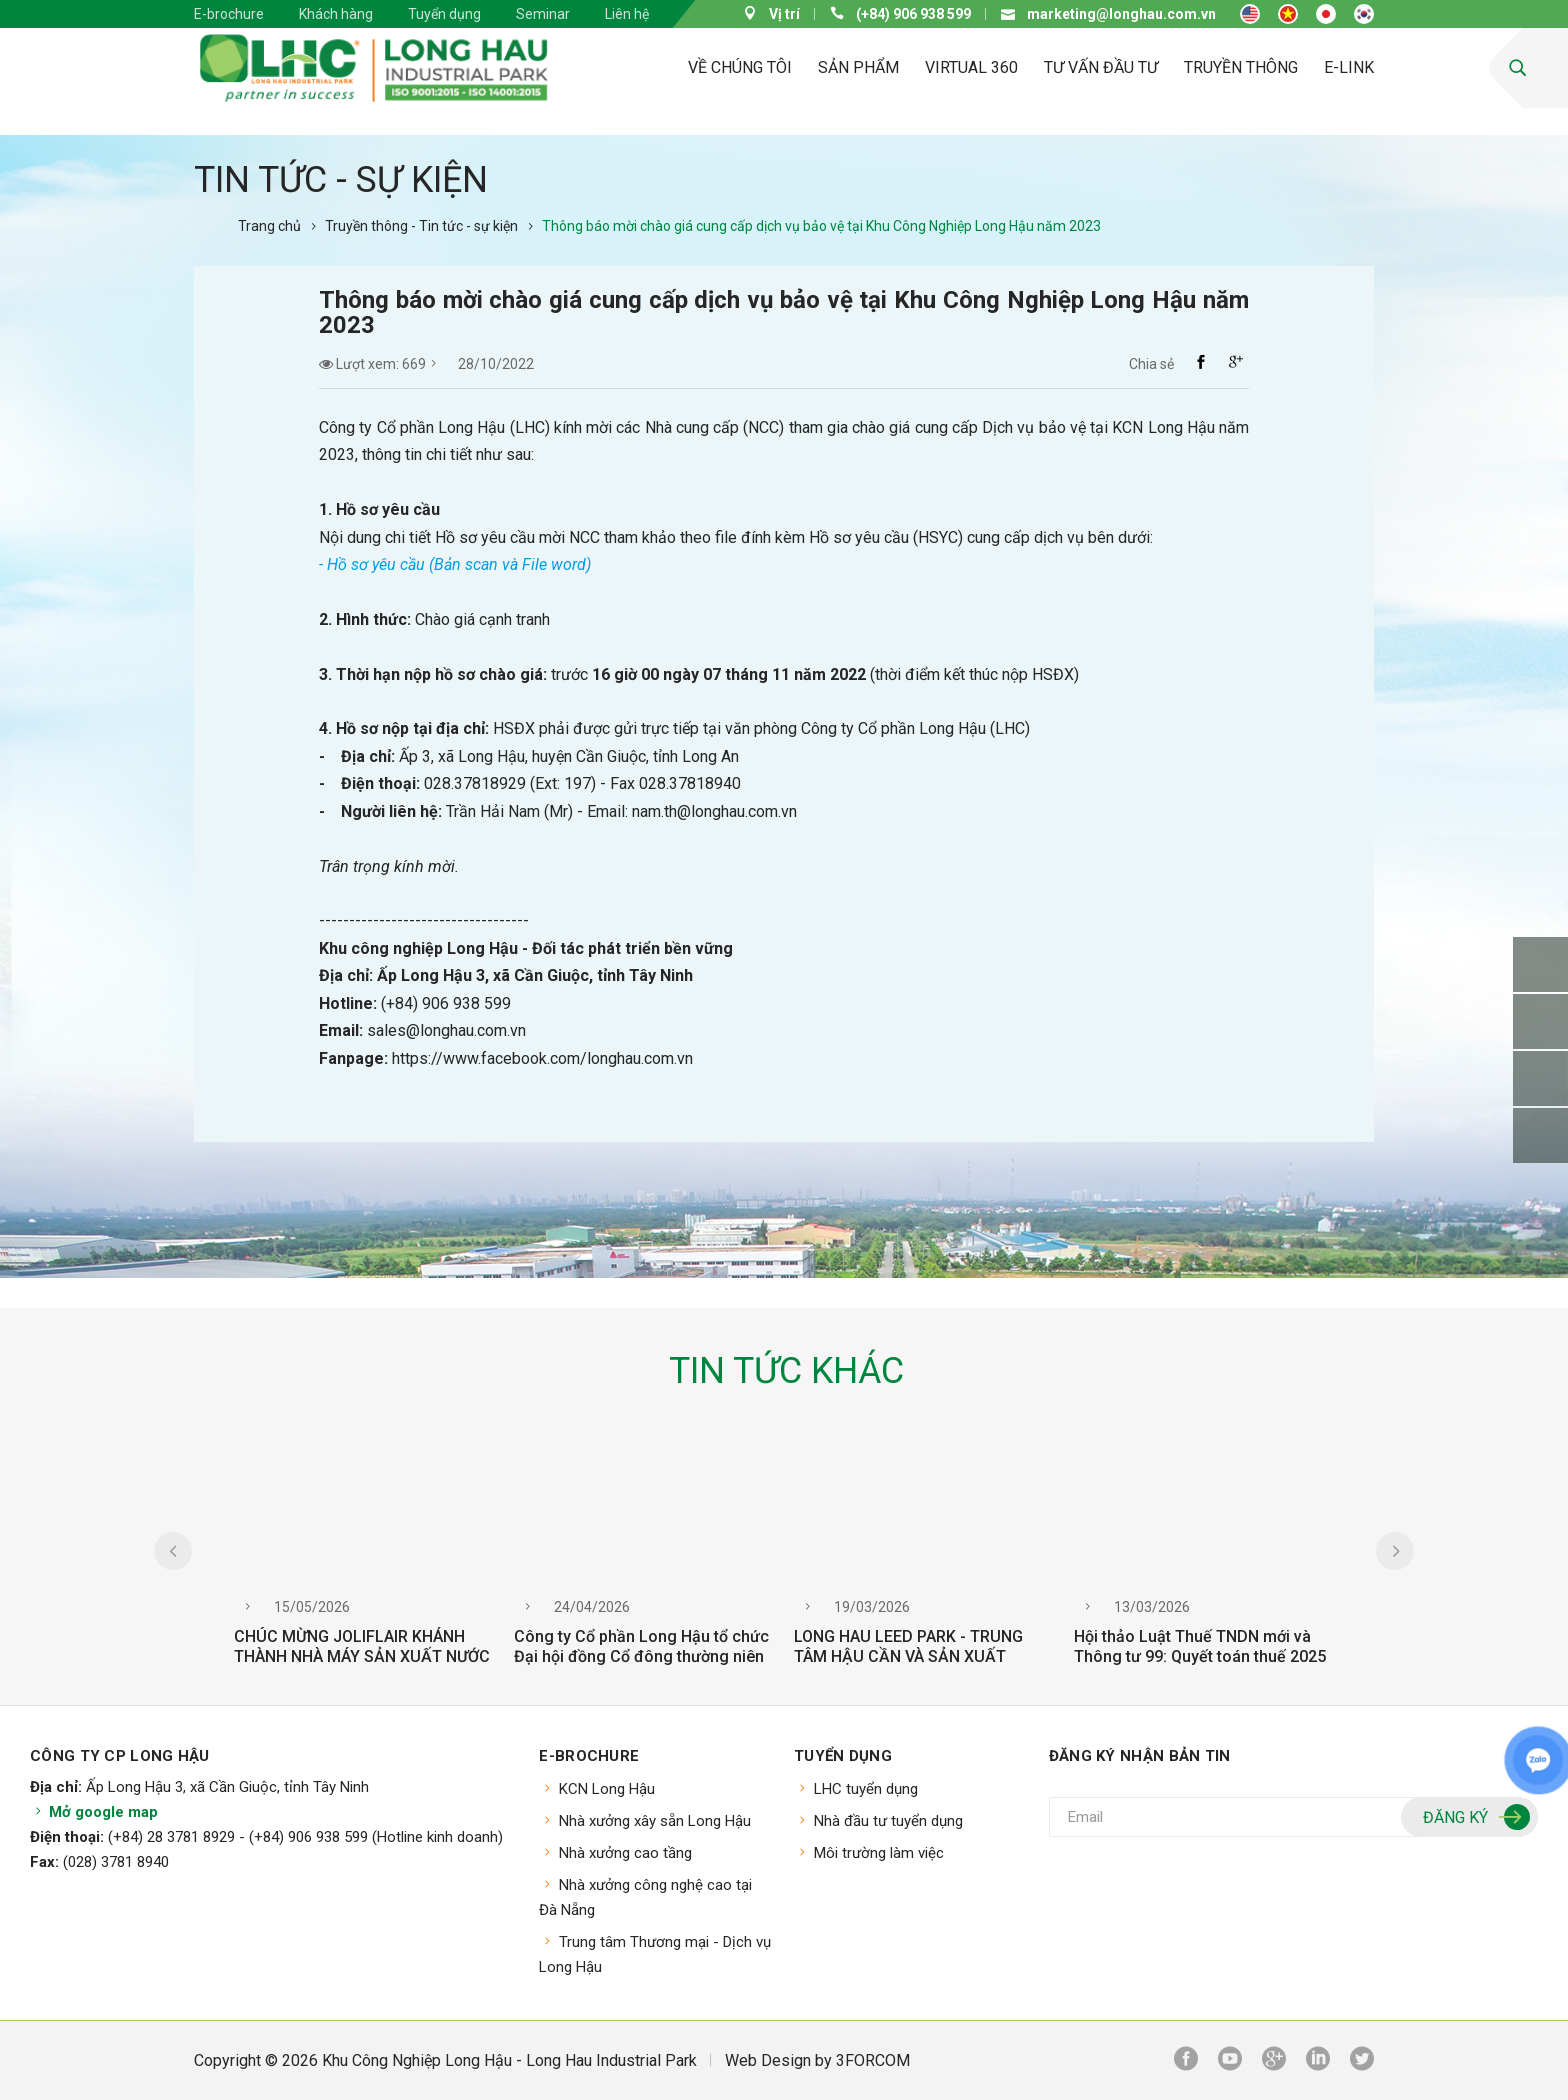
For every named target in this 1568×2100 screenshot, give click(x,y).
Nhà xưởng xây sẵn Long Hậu (655, 1821)
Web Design (768, 2060)
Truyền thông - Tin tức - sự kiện (421, 226)
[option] (364, 1563)
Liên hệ (627, 14)
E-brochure (229, 14)
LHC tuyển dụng (866, 1789)
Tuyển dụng (444, 14)
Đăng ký (1474, 1818)
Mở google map (94, 1812)
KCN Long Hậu (607, 1789)
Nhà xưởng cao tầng (625, 1853)
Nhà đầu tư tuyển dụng (888, 1821)
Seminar (543, 14)
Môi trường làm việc (879, 1853)
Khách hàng (336, 14)
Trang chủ (269, 226)
